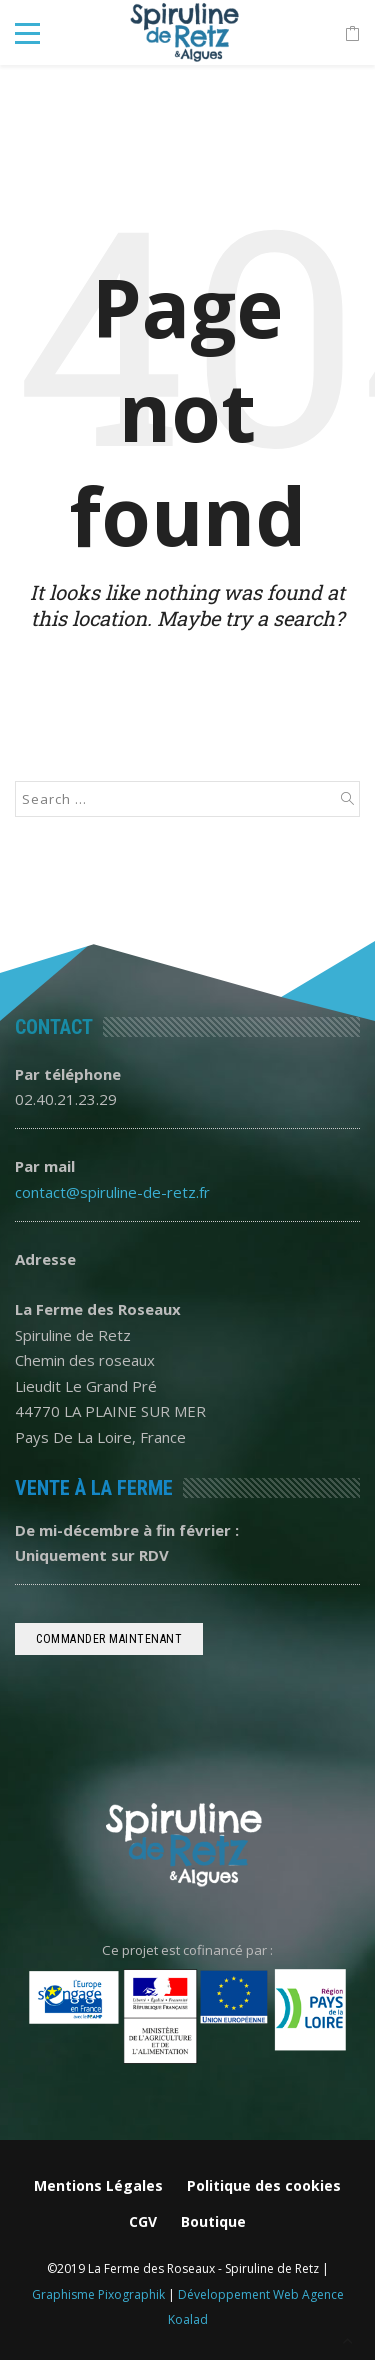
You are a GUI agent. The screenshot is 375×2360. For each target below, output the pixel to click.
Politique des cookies (264, 2185)
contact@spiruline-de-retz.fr (112, 1192)
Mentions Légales (98, 2185)
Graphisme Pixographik (98, 2294)
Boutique (213, 2221)
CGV (143, 2221)
